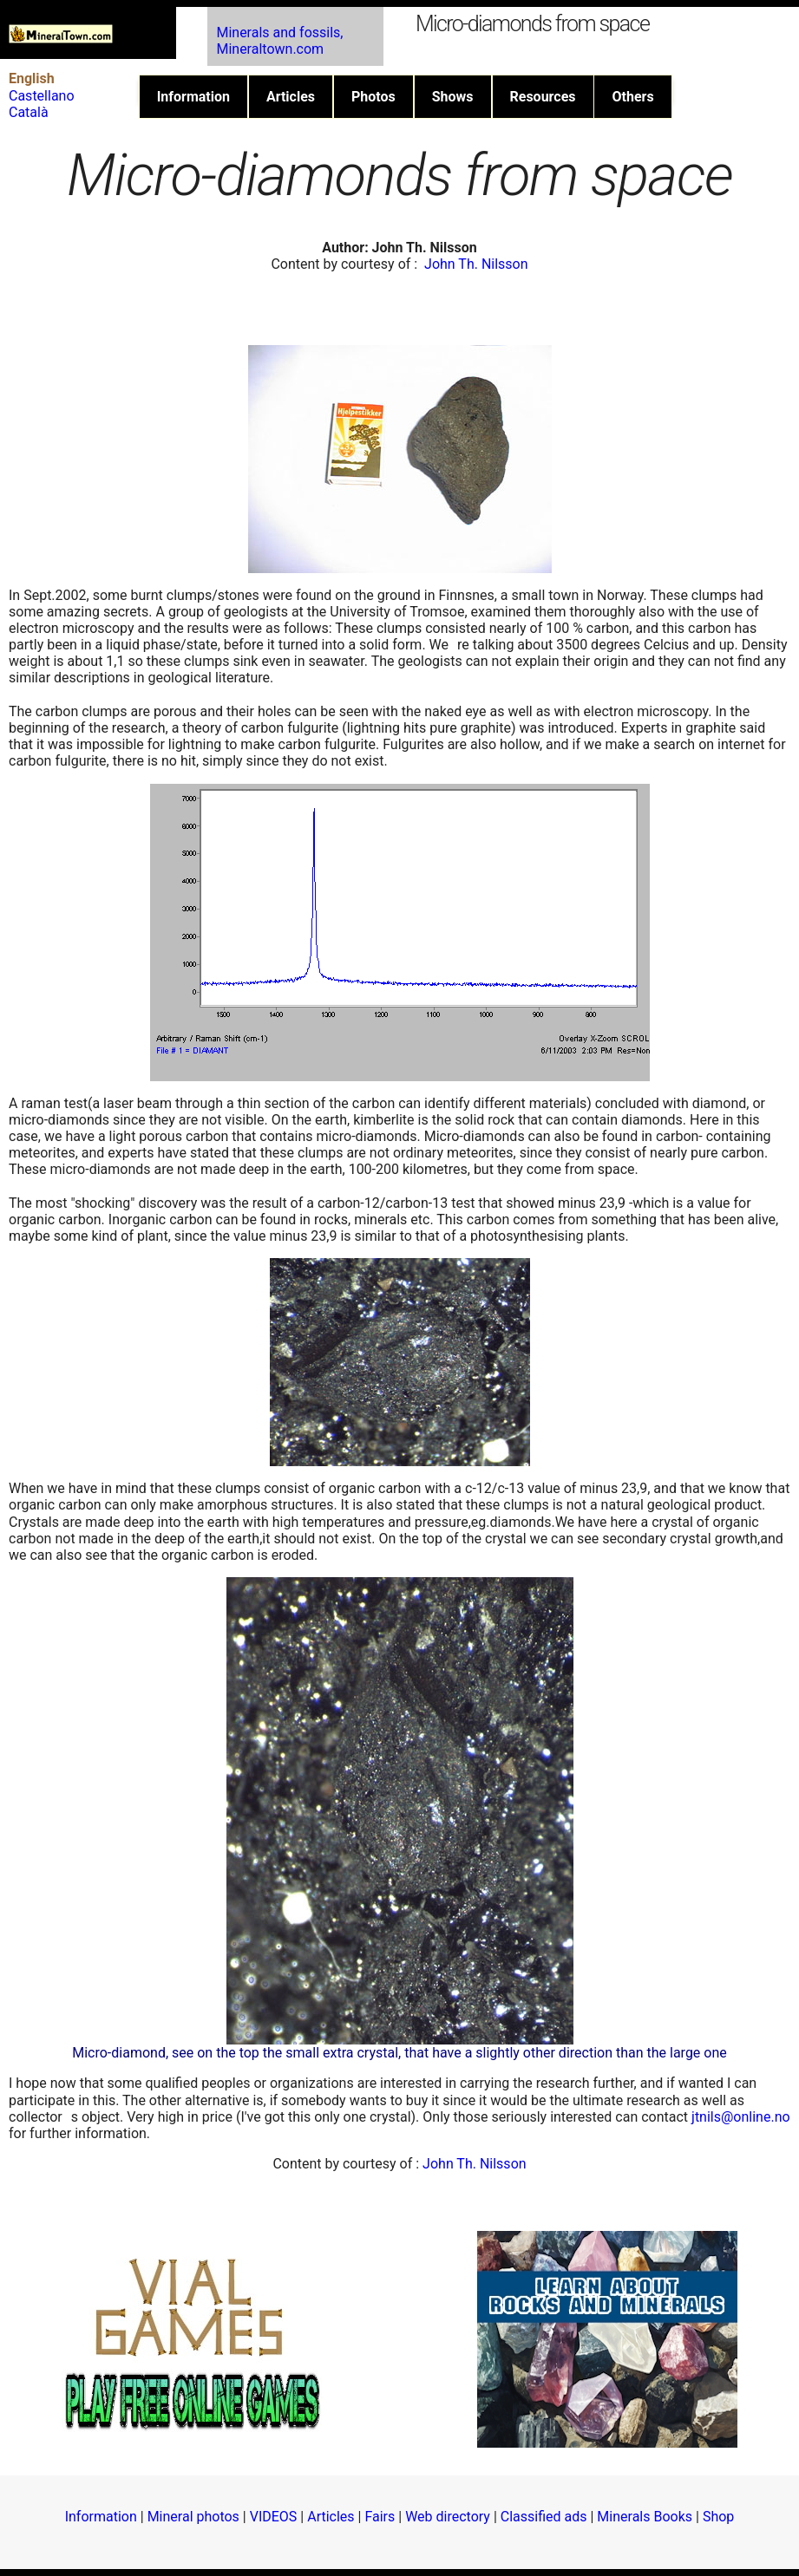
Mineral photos (193, 2516)
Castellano (42, 96)
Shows (453, 96)
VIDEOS (274, 2516)
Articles (290, 96)
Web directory (447, 2516)
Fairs (379, 2516)
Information (193, 96)
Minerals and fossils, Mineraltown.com (279, 40)
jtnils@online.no (740, 2117)
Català (29, 112)
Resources (543, 96)
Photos (373, 96)
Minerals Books (644, 2516)
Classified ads (544, 2516)
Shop (718, 2516)
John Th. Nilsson (475, 264)
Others (632, 96)
